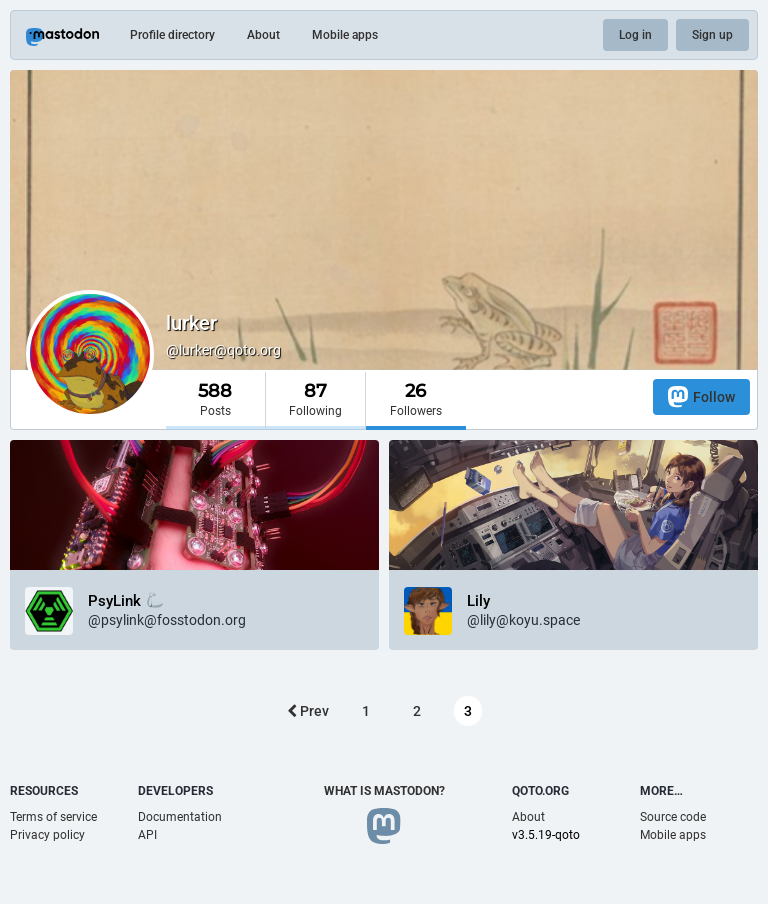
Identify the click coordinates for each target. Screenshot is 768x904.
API (147, 835)
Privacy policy (47, 835)
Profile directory (172, 35)
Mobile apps (345, 35)
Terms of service (53, 817)
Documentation (180, 817)
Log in (635, 35)
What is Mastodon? (384, 791)
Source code (673, 817)
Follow (701, 396)
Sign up (712, 35)
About (263, 35)
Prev (308, 711)
